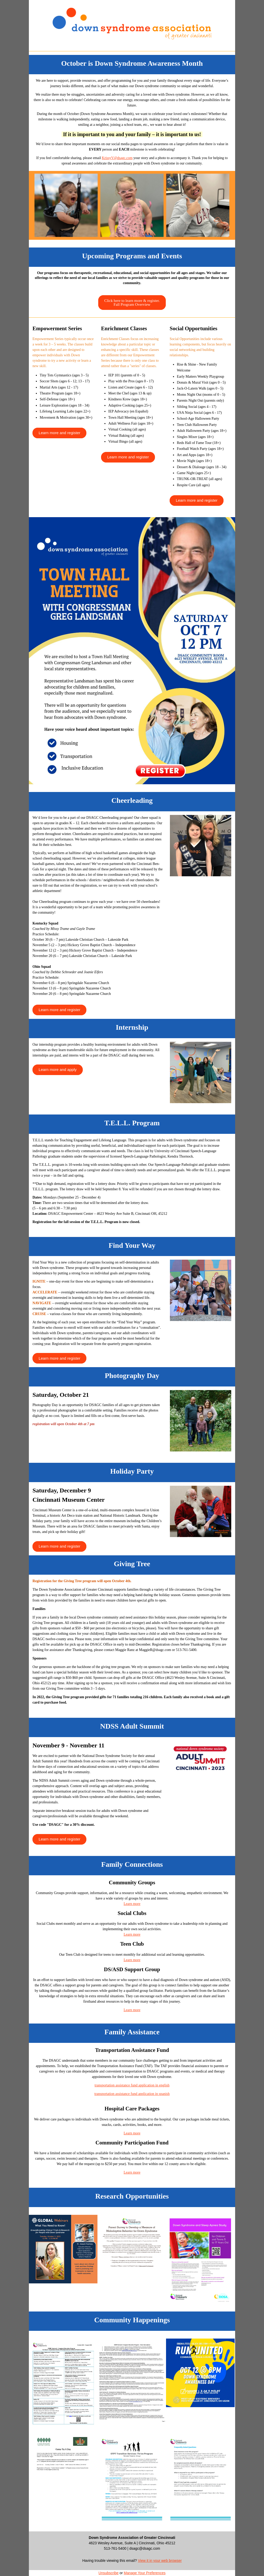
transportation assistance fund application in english (132, 2085)
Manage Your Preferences (145, 2573)
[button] (132, 302)
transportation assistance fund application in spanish (132, 2094)
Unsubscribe (108, 2573)
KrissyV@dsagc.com (117, 158)
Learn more (132, 1904)
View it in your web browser (160, 2560)
